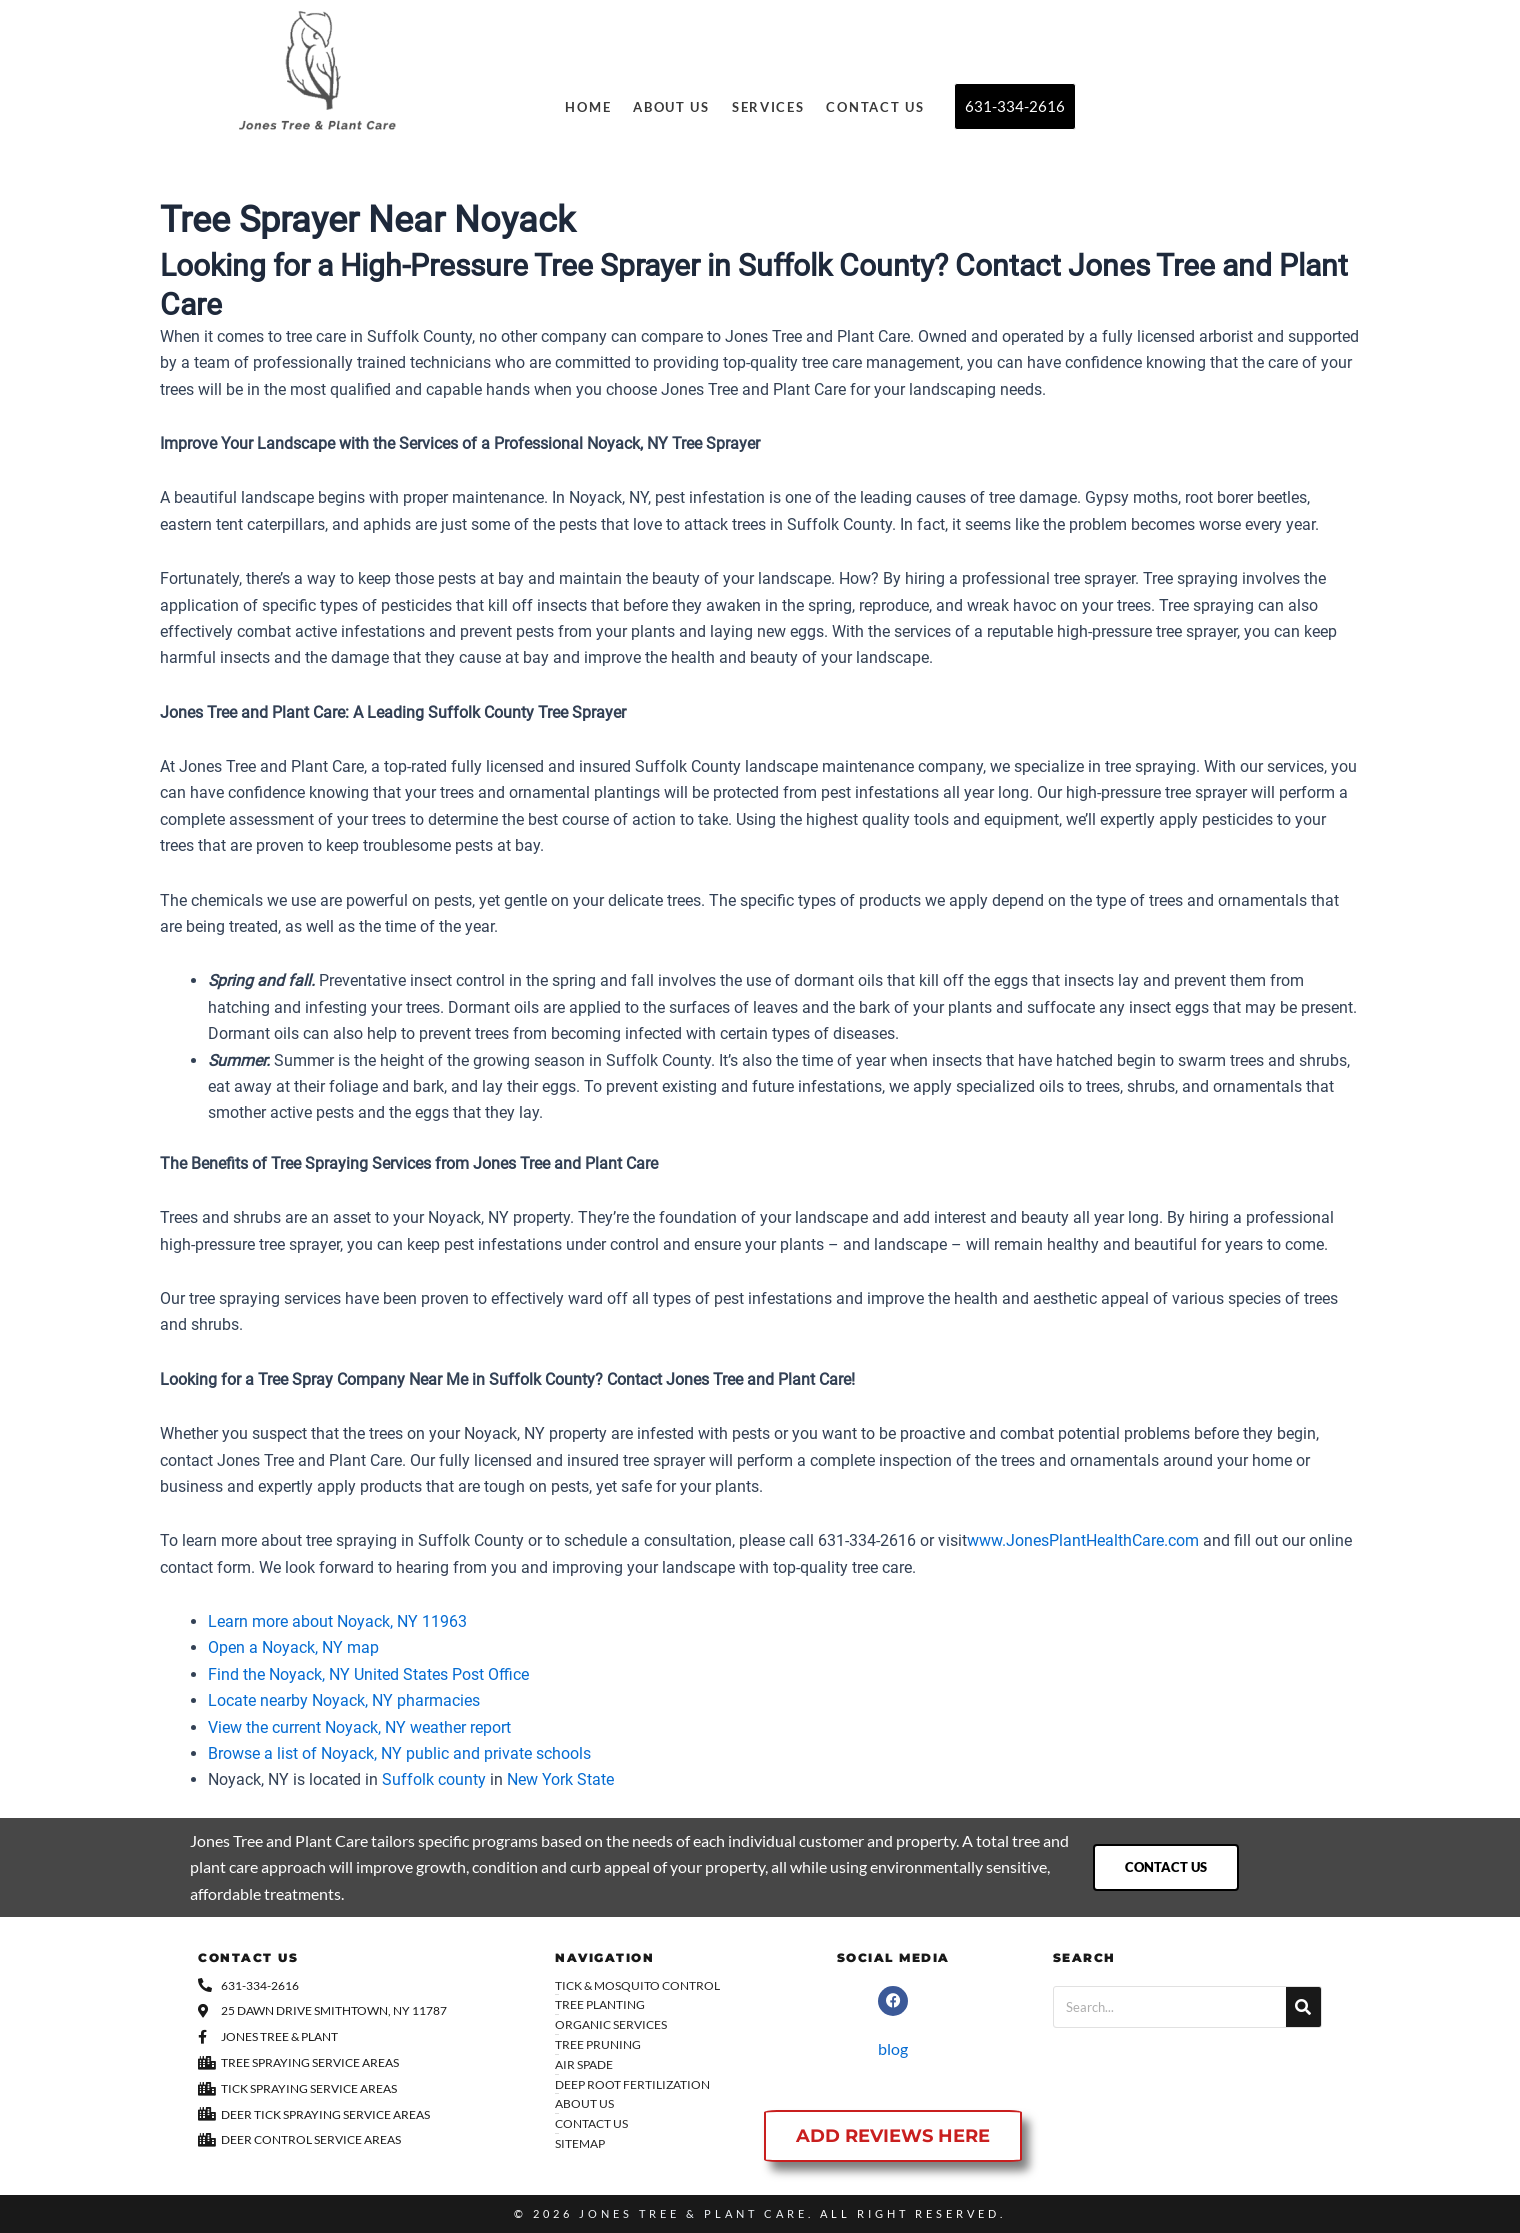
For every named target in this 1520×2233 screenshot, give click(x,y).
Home (588, 107)
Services (768, 107)
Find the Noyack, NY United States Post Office (368, 1674)
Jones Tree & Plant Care (693, 2213)
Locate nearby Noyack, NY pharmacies (344, 1700)
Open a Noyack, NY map (293, 1647)
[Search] (1303, 2007)
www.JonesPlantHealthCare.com (1083, 1540)
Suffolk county (434, 1779)
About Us (671, 107)
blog (893, 2048)
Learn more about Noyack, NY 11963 (337, 1621)
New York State (560, 1779)
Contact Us (875, 107)
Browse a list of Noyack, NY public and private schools (399, 1753)
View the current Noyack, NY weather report (359, 1727)
